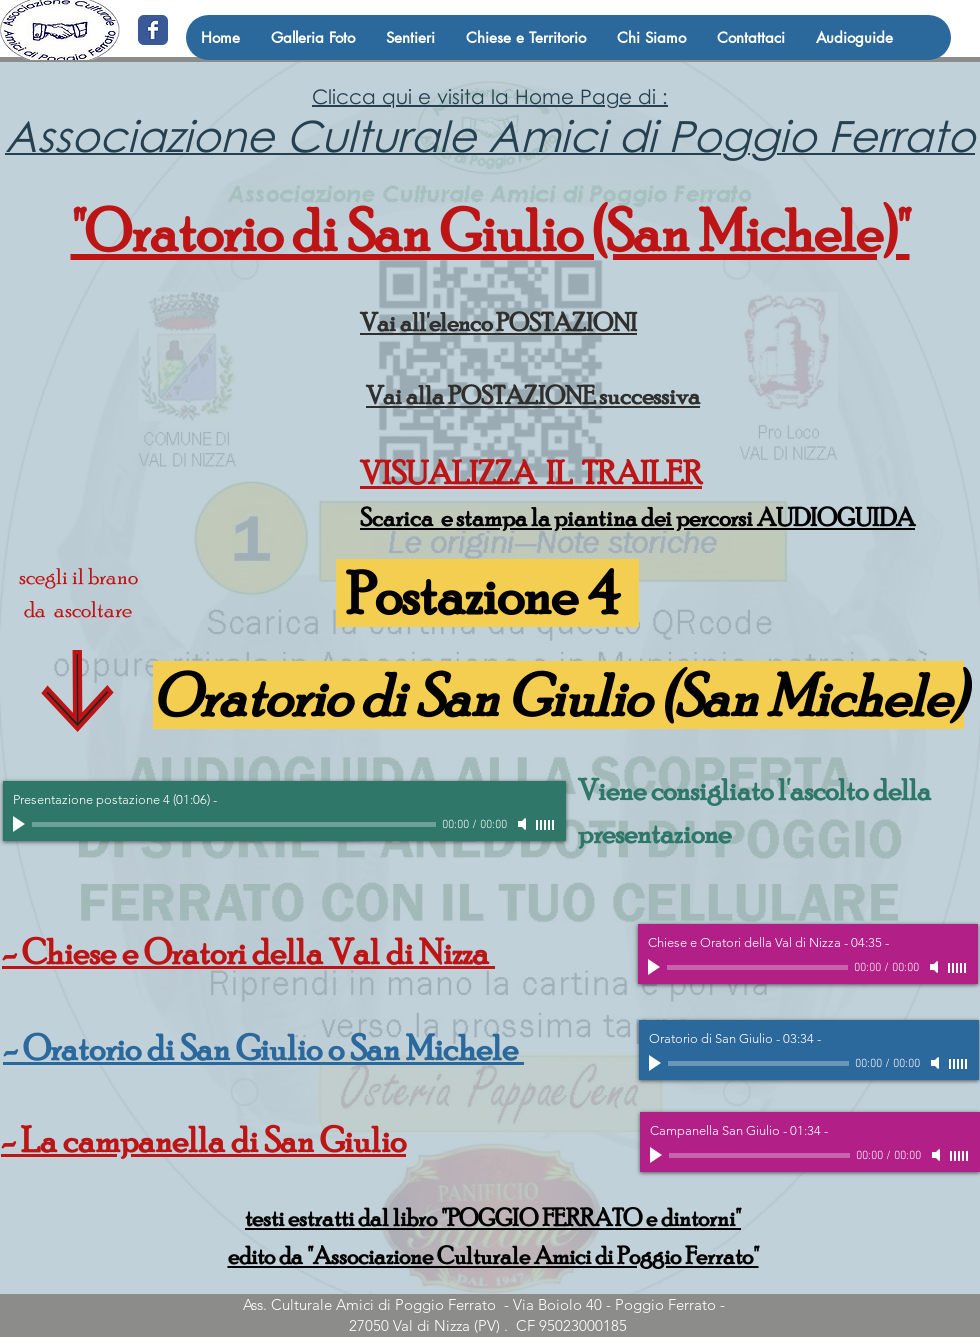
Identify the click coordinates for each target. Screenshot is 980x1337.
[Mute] (524, 824)
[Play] (21, 824)
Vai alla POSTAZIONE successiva (533, 395)
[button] (410, 37)
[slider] (546, 825)
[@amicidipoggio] (153, 30)
